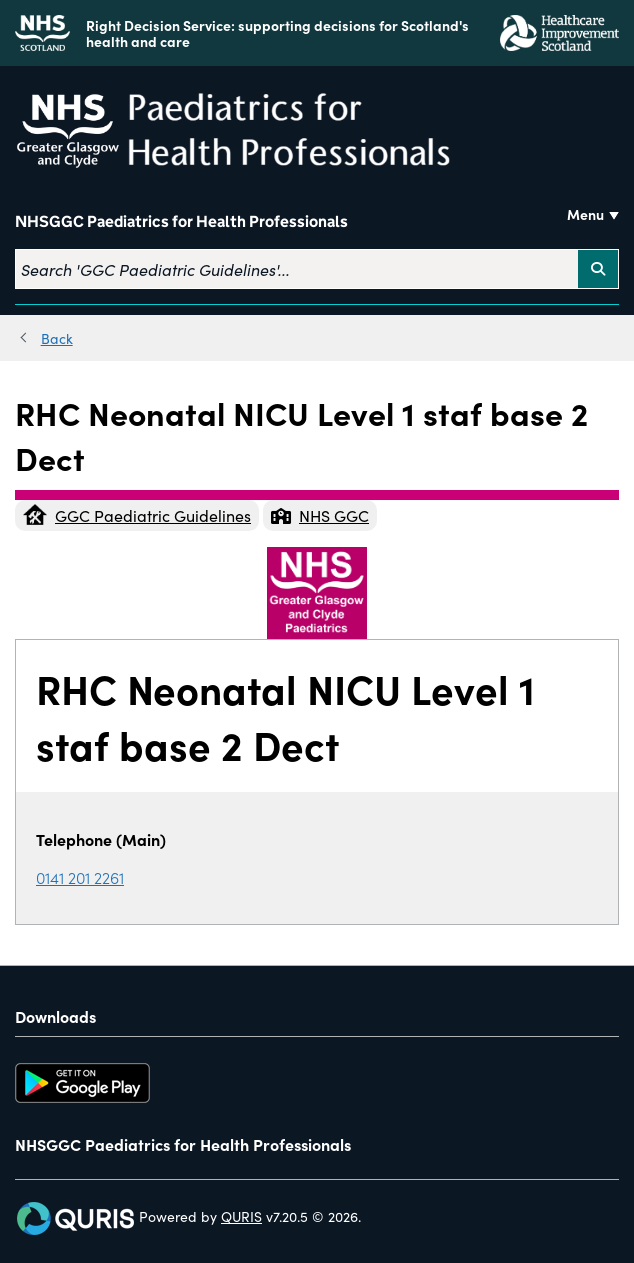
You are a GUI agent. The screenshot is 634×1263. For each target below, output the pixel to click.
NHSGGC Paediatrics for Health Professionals (181, 222)
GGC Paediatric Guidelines (137, 515)
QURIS (241, 1216)
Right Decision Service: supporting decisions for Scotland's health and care (277, 33)
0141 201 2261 (80, 877)
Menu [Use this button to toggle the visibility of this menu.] (585, 214)
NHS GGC (320, 515)
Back (57, 338)
